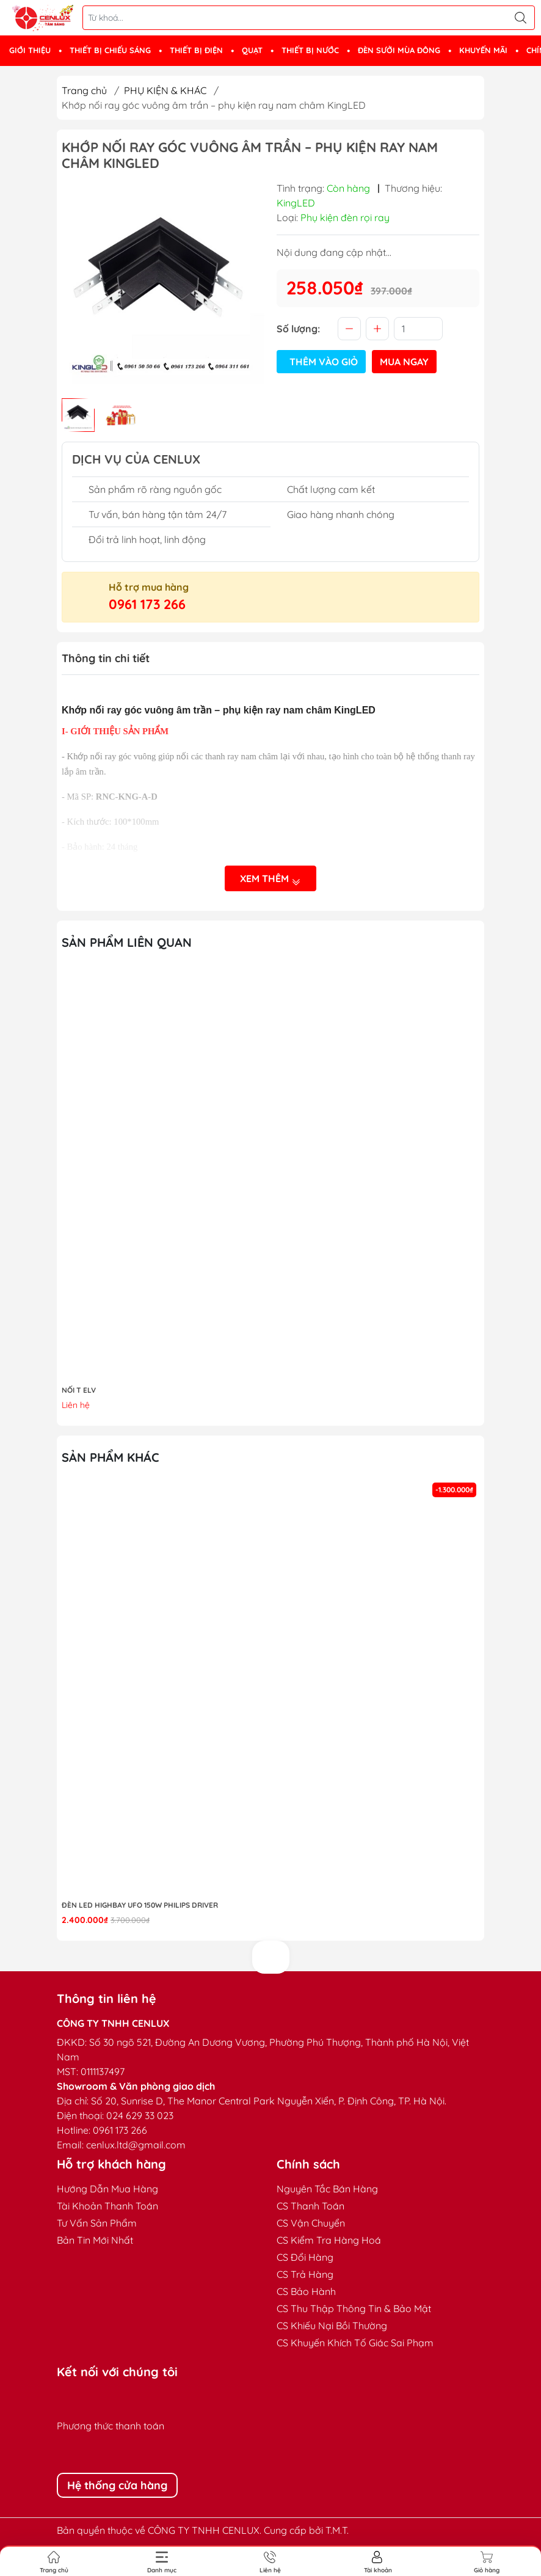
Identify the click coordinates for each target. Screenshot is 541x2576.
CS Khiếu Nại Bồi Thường (332, 2325)
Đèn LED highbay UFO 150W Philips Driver (140, 1905)
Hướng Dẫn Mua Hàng (107, 2189)
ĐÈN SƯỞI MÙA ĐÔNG (399, 50)
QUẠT (252, 50)
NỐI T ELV (79, 1390)
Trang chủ (84, 90)
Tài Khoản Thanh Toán (107, 2206)
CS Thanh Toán (310, 2206)
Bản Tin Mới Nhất (95, 2240)
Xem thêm (270, 878)
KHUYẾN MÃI (483, 50)
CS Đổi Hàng (305, 2257)
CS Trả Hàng (305, 2274)
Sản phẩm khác (110, 1457)
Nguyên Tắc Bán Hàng (327, 2189)
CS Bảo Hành (306, 2291)
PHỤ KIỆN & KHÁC (165, 90)
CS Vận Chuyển (311, 2223)
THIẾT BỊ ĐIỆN (196, 50)
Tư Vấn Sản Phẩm (97, 2223)
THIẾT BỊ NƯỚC (310, 50)
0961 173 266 (147, 604)
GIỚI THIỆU (30, 50)
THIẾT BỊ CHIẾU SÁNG (110, 50)
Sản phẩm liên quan (127, 942)
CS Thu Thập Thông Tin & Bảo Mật (354, 2308)
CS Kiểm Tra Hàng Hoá (329, 2240)
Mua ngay (404, 362)
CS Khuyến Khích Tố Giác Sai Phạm (355, 2343)
